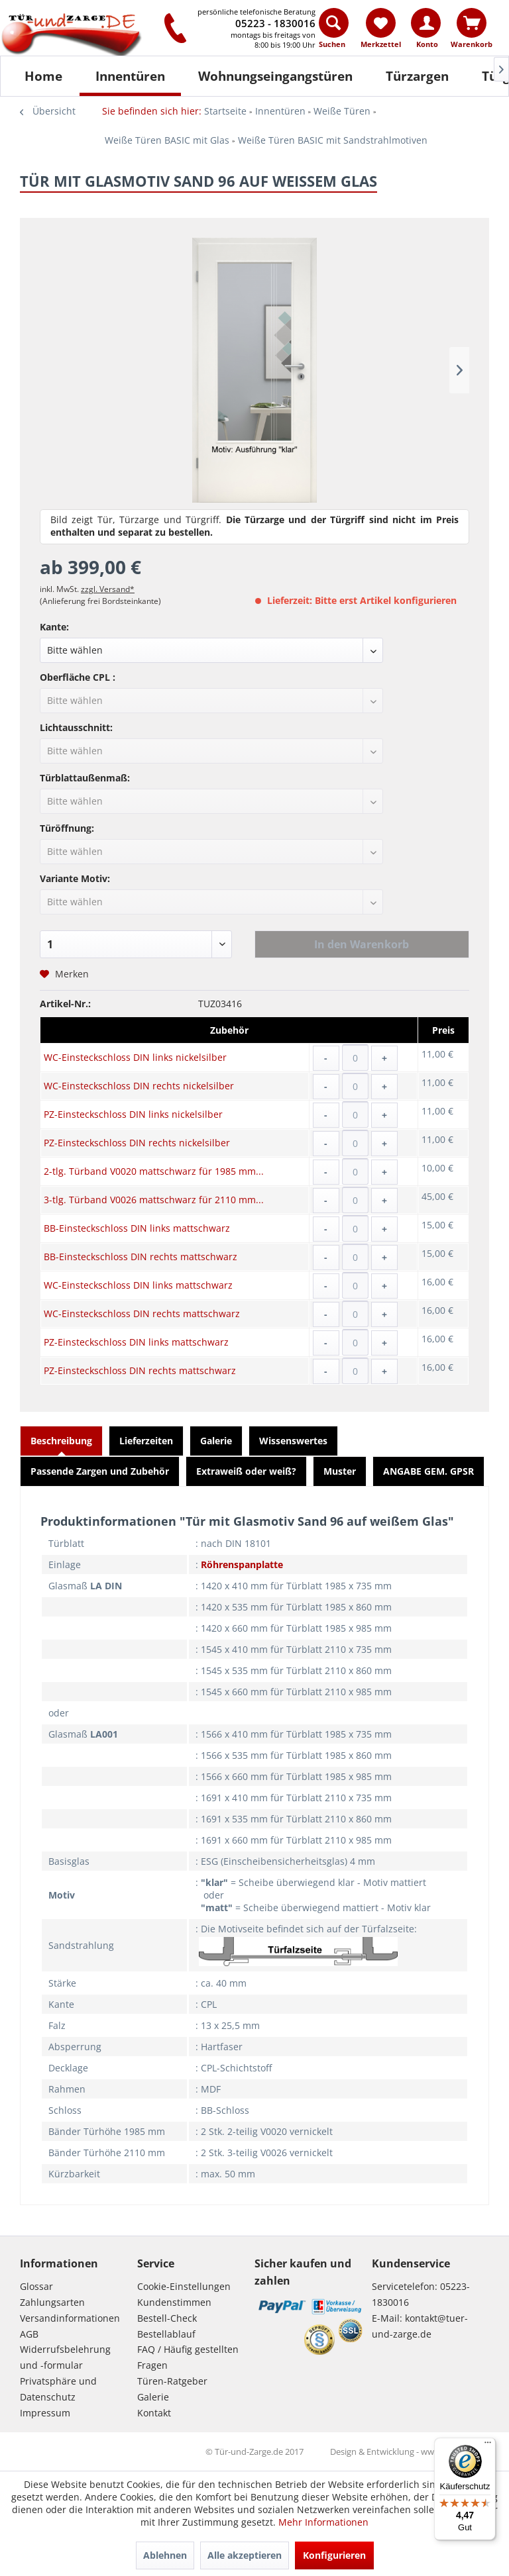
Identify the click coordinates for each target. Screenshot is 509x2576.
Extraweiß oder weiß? (246, 1471)
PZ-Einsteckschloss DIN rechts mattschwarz (140, 1370)
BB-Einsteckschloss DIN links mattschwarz (137, 1228)
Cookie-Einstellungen (184, 2286)
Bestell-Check (167, 2318)
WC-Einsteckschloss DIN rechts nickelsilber (139, 1085)
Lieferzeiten (146, 1440)
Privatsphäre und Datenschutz (58, 2389)
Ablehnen (165, 2555)
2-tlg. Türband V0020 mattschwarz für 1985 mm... (154, 1171)
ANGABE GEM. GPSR (428, 1471)
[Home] (43, 76)
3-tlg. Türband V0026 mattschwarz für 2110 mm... (154, 1199)
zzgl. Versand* (108, 589)
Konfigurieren (334, 2555)
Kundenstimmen (174, 2302)
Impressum (45, 2412)
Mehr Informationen (323, 2522)
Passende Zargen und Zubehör (99, 1471)
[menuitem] (334, 31)
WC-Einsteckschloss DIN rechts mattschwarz (142, 1313)
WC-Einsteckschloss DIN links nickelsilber (135, 1057)
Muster (339, 1471)
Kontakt (154, 2412)
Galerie (216, 1440)
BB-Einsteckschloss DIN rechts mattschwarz (140, 1256)
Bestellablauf (166, 2334)
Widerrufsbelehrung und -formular (65, 2357)
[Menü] (488, 2445)
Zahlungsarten (52, 2302)
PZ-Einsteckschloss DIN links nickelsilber (133, 1114)
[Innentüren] (130, 76)
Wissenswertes (293, 1440)
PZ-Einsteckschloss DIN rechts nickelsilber (137, 1142)
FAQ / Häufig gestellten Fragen (188, 2357)
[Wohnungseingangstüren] (275, 76)
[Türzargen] (417, 76)
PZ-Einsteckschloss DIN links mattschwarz (136, 1342)
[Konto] (426, 23)
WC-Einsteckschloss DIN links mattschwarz (138, 1285)
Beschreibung (61, 1440)
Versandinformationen (70, 2318)
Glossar (36, 2286)
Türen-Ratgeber (172, 2381)
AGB (29, 2334)
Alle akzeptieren (244, 2555)
